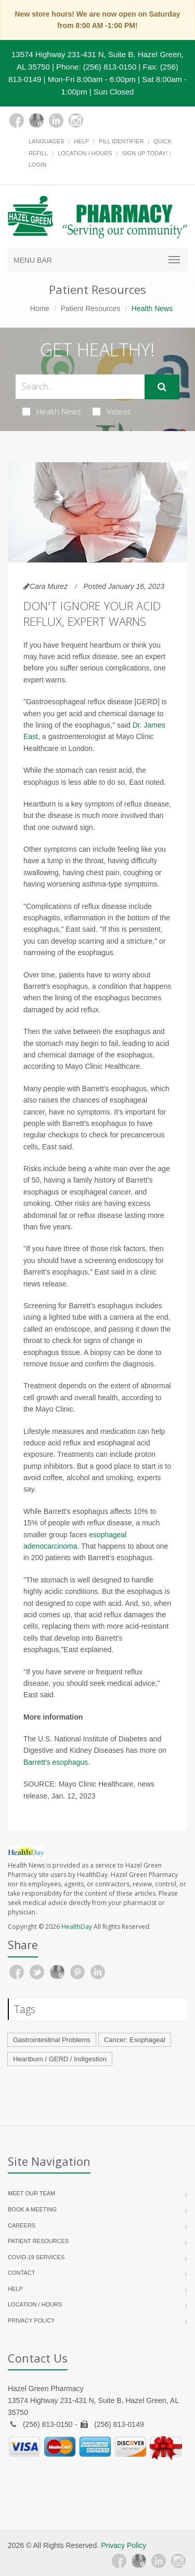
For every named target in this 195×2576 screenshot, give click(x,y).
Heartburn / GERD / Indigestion (60, 2059)
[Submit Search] (162, 386)
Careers (21, 2225)
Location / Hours (85, 153)
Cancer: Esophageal (134, 2040)
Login (37, 165)
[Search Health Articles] (80, 386)
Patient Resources (90, 308)
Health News (51, 411)
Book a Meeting (32, 2209)
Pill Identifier (121, 141)
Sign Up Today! (144, 153)
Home (39, 308)
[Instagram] (76, 120)
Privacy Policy (31, 2320)
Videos (112, 411)
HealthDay (76, 1926)
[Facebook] (16, 120)
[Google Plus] (36, 120)
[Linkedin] (56, 120)
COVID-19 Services (36, 2257)
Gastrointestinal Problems (51, 2040)
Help (81, 141)
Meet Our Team (31, 2193)
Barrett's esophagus (55, 1762)
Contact (21, 2273)
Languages (46, 141)
